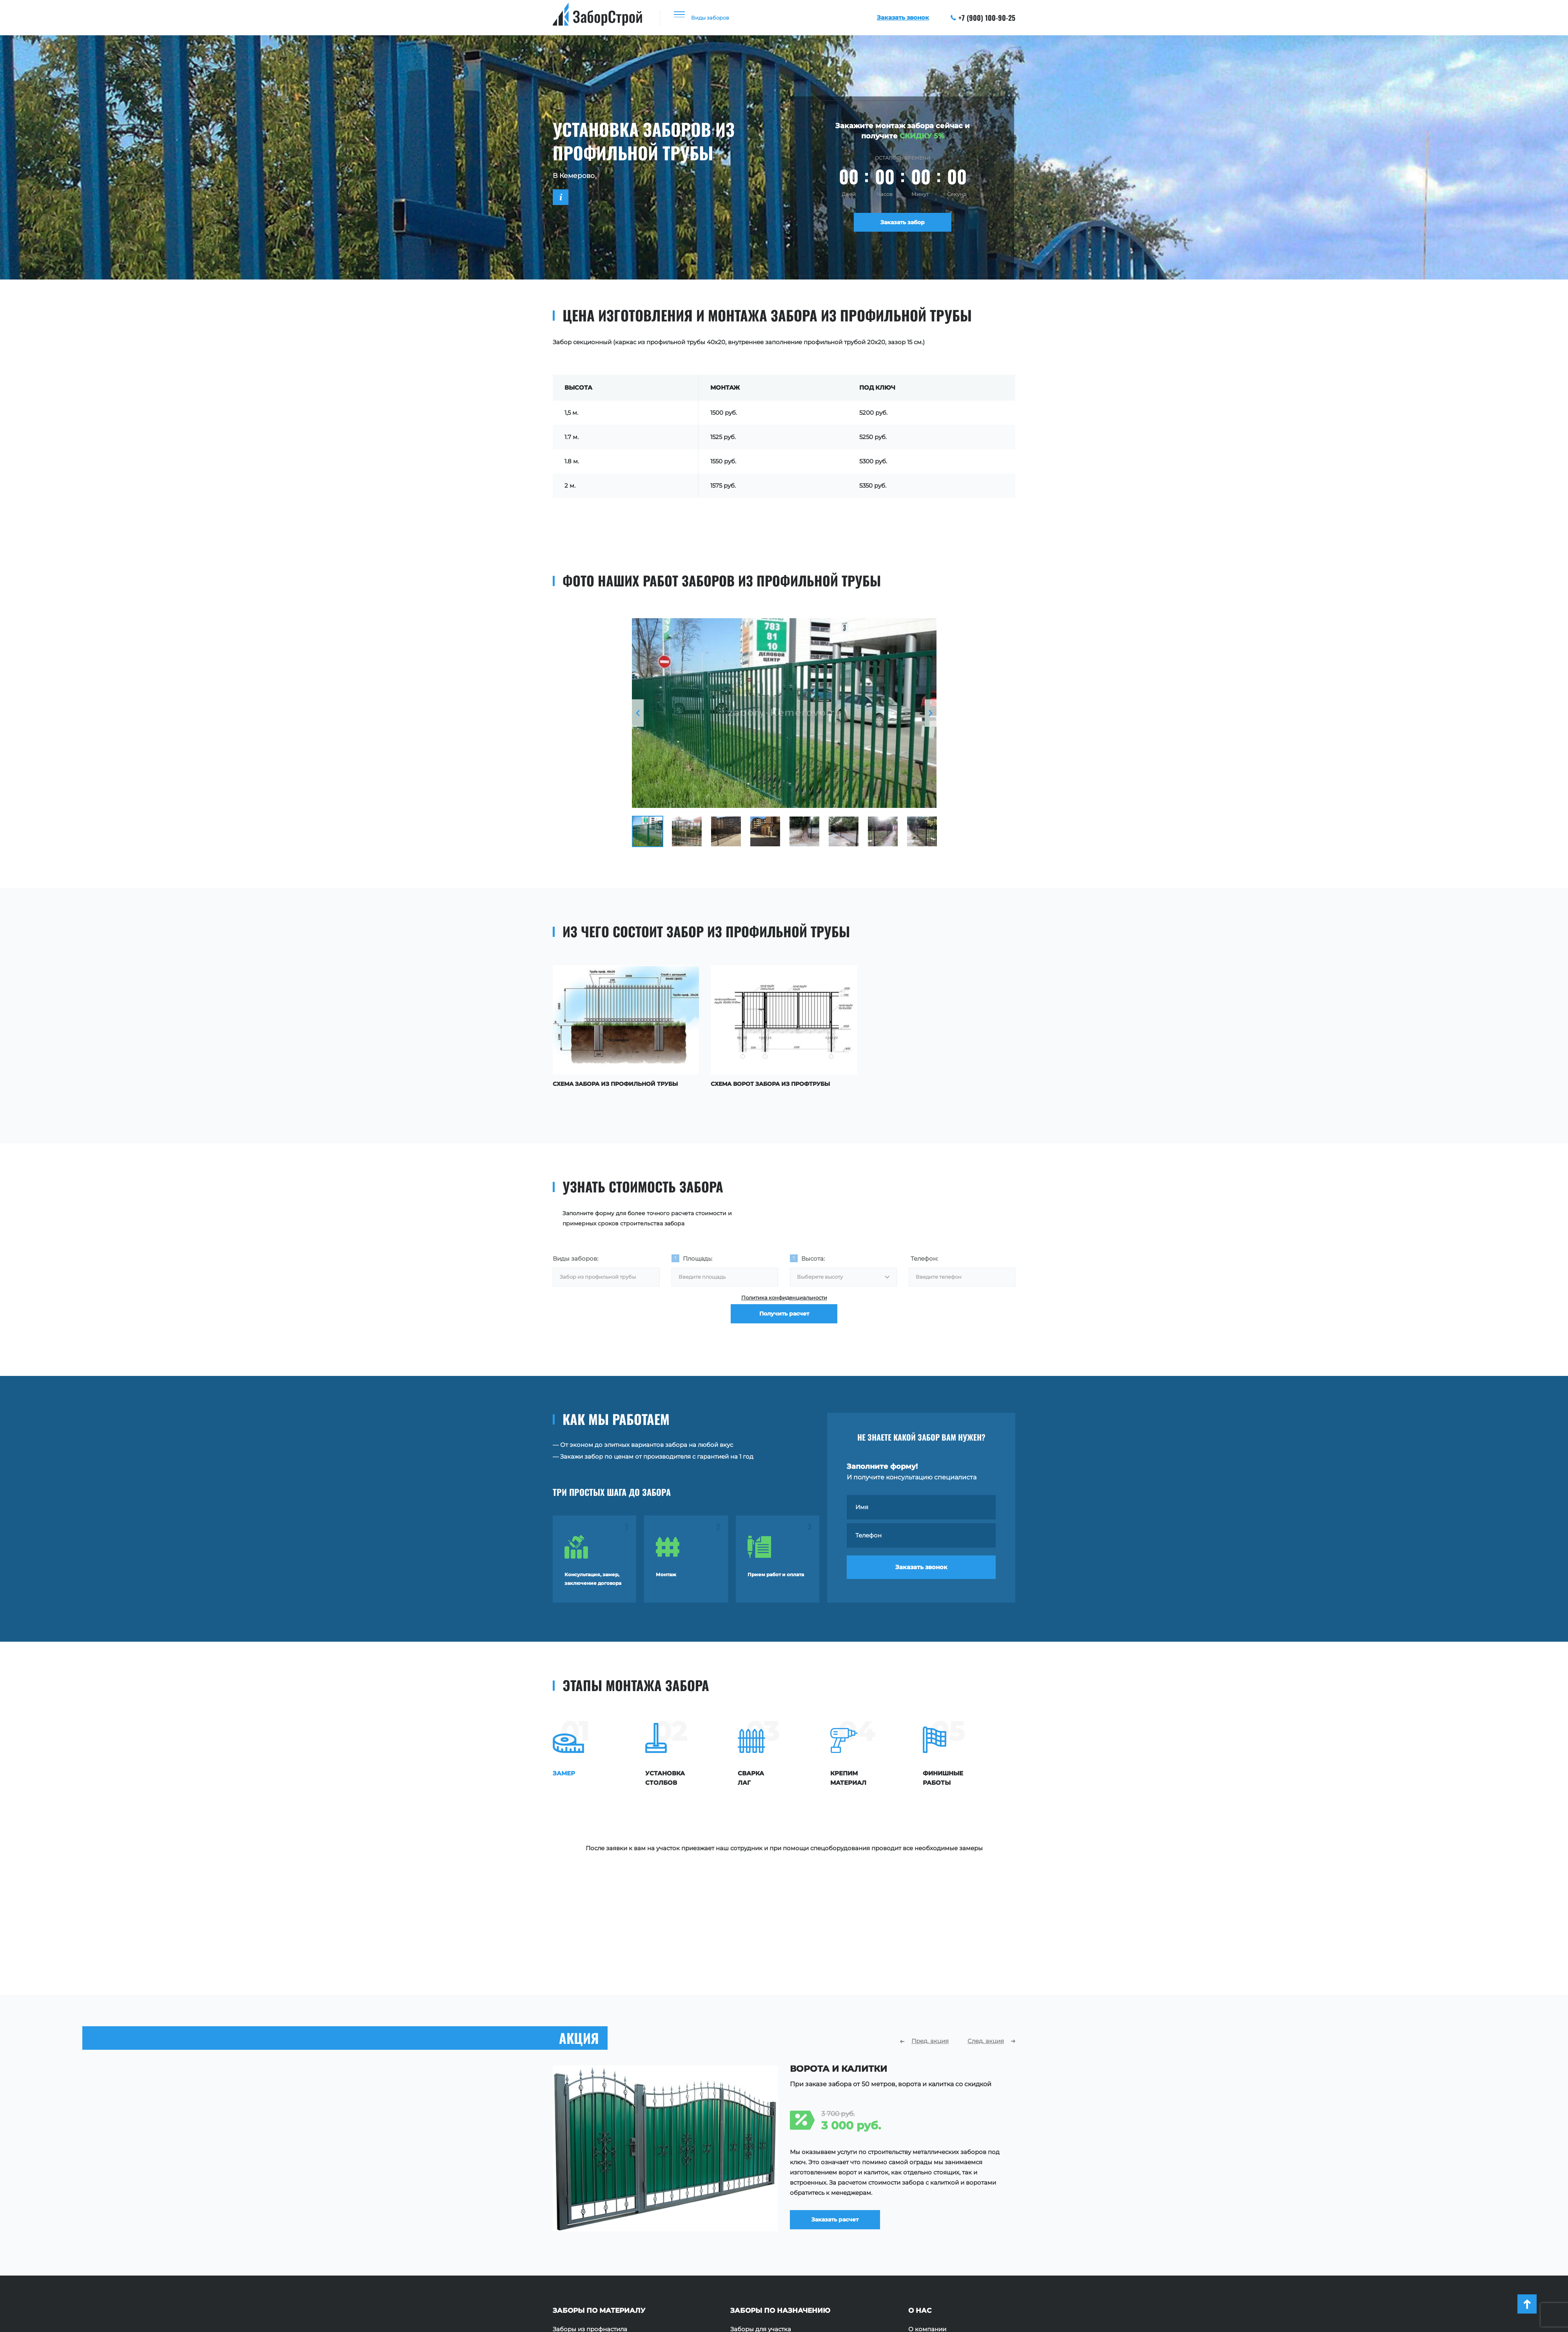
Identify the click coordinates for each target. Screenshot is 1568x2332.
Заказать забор (902, 224)
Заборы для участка (760, 2199)
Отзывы (920, 2223)
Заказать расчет (845, 2088)
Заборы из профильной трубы (599, 2211)
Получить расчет (784, 1324)
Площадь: (697, 1256)
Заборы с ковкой (579, 2258)
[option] (784, 713)
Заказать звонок (921, 1571)
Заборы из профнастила (590, 2199)
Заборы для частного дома (771, 2211)
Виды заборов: (575, 1256)
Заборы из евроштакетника (595, 2223)
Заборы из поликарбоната (593, 2246)
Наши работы (929, 2211)
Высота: (813, 1256)
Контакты (923, 2246)
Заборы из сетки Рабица (590, 2234)
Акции (918, 2234)
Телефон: (924, 1256)
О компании (927, 2199)
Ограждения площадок (766, 2223)
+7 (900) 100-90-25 (983, 18)
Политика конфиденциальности (784, 1300)
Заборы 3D (569, 2270)
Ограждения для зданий (768, 2246)
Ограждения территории (768, 2234)
